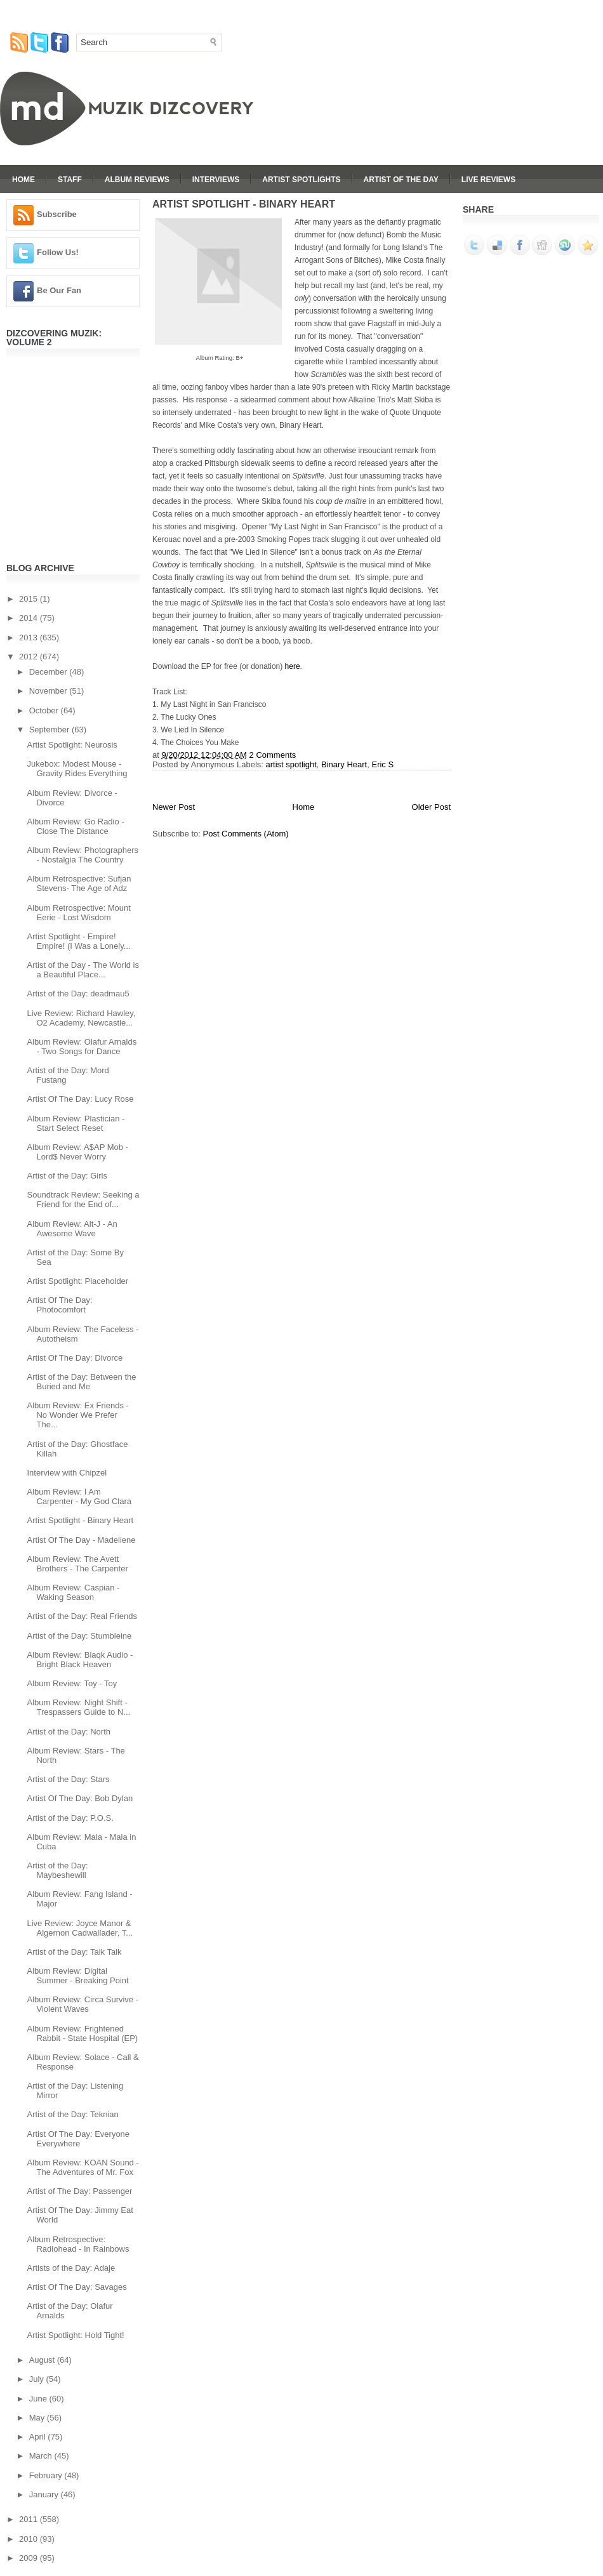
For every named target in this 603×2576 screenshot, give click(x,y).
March (42, 2455)
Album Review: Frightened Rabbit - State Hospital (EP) (82, 2033)
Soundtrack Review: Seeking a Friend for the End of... (83, 1199)
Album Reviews (137, 179)
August (43, 2360)
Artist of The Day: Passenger (79, 2191)
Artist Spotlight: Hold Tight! (75, 2335)
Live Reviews (488, 179)
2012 (29, 656)
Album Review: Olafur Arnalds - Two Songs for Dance (81, 1046)
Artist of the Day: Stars (68, 1779)
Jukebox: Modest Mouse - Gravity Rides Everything (77, 768)
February (47, 2475)
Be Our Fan (59, 290)
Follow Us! (58, 252)
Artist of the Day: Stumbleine (79, 1636)
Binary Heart (344, 764)
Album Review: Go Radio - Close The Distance (75, 826)
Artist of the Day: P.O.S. (70, 1818)
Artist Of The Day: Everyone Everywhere (78, 2138)
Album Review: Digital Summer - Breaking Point (77, 1975)
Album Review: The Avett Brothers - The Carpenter (77, 1563)
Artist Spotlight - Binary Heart (80, 1520)
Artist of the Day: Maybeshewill (57, 1870)
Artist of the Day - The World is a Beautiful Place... (83, 969)
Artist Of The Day (401, 179)
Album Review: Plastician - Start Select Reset (75, 1123)
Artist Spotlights (301, 179)
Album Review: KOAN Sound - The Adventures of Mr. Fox (82, 2167)
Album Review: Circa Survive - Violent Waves (82, 2004)
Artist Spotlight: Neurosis (72, 745)
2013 (29, 637)
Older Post (431, 807)
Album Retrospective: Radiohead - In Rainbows (78, 2244)
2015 (29, 599)
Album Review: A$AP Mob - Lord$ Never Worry (77, 1151)
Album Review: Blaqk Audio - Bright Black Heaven (80, 1659)
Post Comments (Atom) (246, 833)
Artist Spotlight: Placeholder (77, 1281)
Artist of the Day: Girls (67, 1175)
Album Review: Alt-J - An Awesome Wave (72, 1228)
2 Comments (272, 755)
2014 (29, 618)
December (49, 672)
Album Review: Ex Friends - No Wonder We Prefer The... (77, 1415)
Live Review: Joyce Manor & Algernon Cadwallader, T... (80, 1928)
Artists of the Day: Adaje (71, 2268)
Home (23, 179)
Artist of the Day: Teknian (72, 2114)
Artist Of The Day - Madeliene (81, 1540)
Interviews (215, 179)
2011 (29, 2519)
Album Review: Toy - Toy (72, 1683)
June (39, 2398)
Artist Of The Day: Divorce (75, 1358)
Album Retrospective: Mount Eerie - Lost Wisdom (78, 912)
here (292, 666)
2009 (29, 2558)
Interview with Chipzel (67, 1472)
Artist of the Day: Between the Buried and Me (81, 1381)
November (49, 691)
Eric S (382, 764)
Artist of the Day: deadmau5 (78, 993)
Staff (70, 179)
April (38, 2436)
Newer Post (173, 807)
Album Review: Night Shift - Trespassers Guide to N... (78, 1707)
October (45, 710)
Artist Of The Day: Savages (76, 2287)
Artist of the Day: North (68, 1731)
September (50, 729)
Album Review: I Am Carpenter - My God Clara (79, 1496)
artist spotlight (291, 764)
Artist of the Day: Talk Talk (74, 1952)
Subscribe (57, 214)
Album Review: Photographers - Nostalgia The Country (82, 854)
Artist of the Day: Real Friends (81, 1616)
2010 (29, 2539)
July (37, 2379)
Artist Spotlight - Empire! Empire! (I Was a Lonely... (78, 941)
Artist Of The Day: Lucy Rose (80, 1099)
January (45, 2494)
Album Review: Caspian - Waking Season (73, 1592)
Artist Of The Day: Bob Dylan (80, 1798)
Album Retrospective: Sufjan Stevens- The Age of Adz (79, 883)
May (38, 2417)
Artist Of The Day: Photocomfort (59, 1304)
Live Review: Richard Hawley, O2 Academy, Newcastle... (81, 1017)
